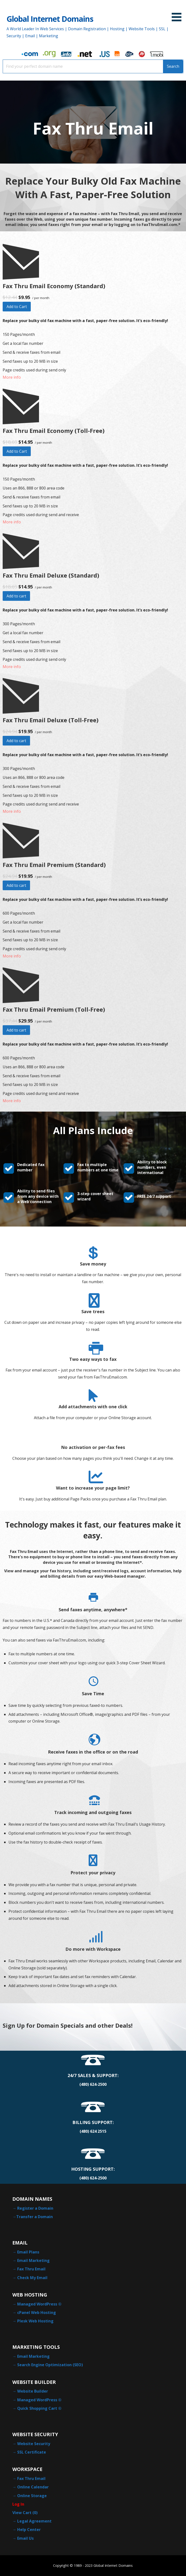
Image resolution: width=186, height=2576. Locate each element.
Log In (18, 2504)
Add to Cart (17, 306)
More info (12, 377)
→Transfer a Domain (32, 2216)
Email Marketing (33, 2260)
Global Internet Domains (50, 19)
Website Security (33, 2443)
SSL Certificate (31, 2452)
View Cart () (25, 2512)
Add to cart (16, 596)
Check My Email (32, 2277)
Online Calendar (33, 2487)
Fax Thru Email (31, 2269)
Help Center (29, 2529)
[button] (178, 11)
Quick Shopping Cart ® (39, 2408)
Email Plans (28, 2252)
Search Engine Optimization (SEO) (50, 2364)
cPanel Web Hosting (36, 2312)
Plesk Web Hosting (35, 2321)
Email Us (25, 2538)
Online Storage (32, 2495)
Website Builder (32, 2391)
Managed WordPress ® (39, 2304)
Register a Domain (35, 2208)
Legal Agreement (34, 2521)
